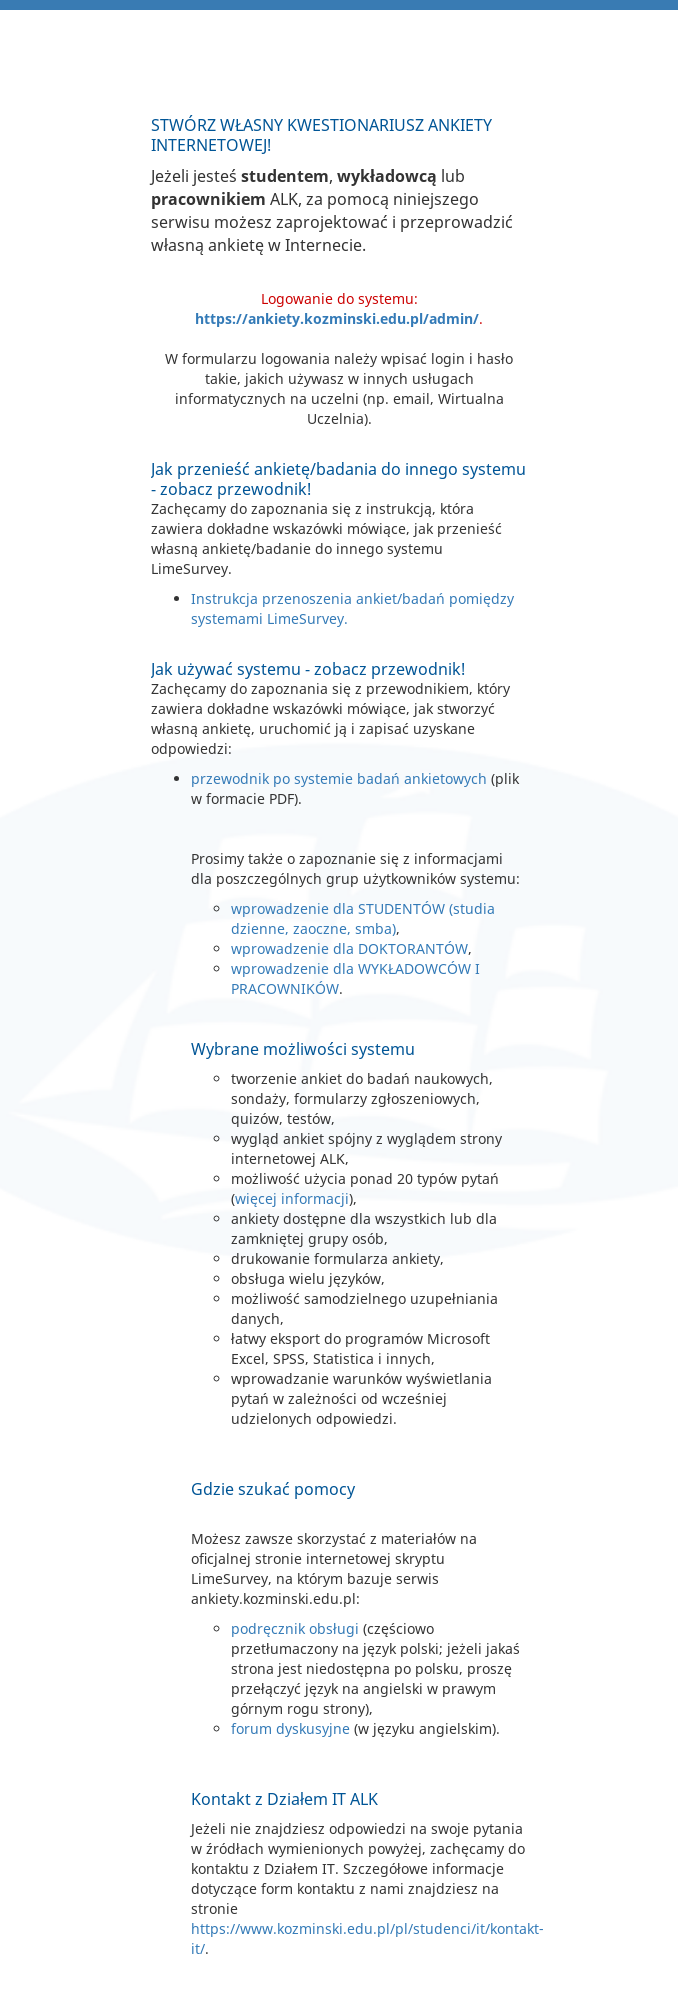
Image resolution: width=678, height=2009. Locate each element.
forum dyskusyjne (290, 1728)
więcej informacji (292, 1198)
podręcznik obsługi (295, 1628)
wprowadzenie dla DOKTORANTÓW (349, 948)
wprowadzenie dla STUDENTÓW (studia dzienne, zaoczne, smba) (363, 918)
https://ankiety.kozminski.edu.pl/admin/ (337, 318)
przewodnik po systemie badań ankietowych (339, 778)
